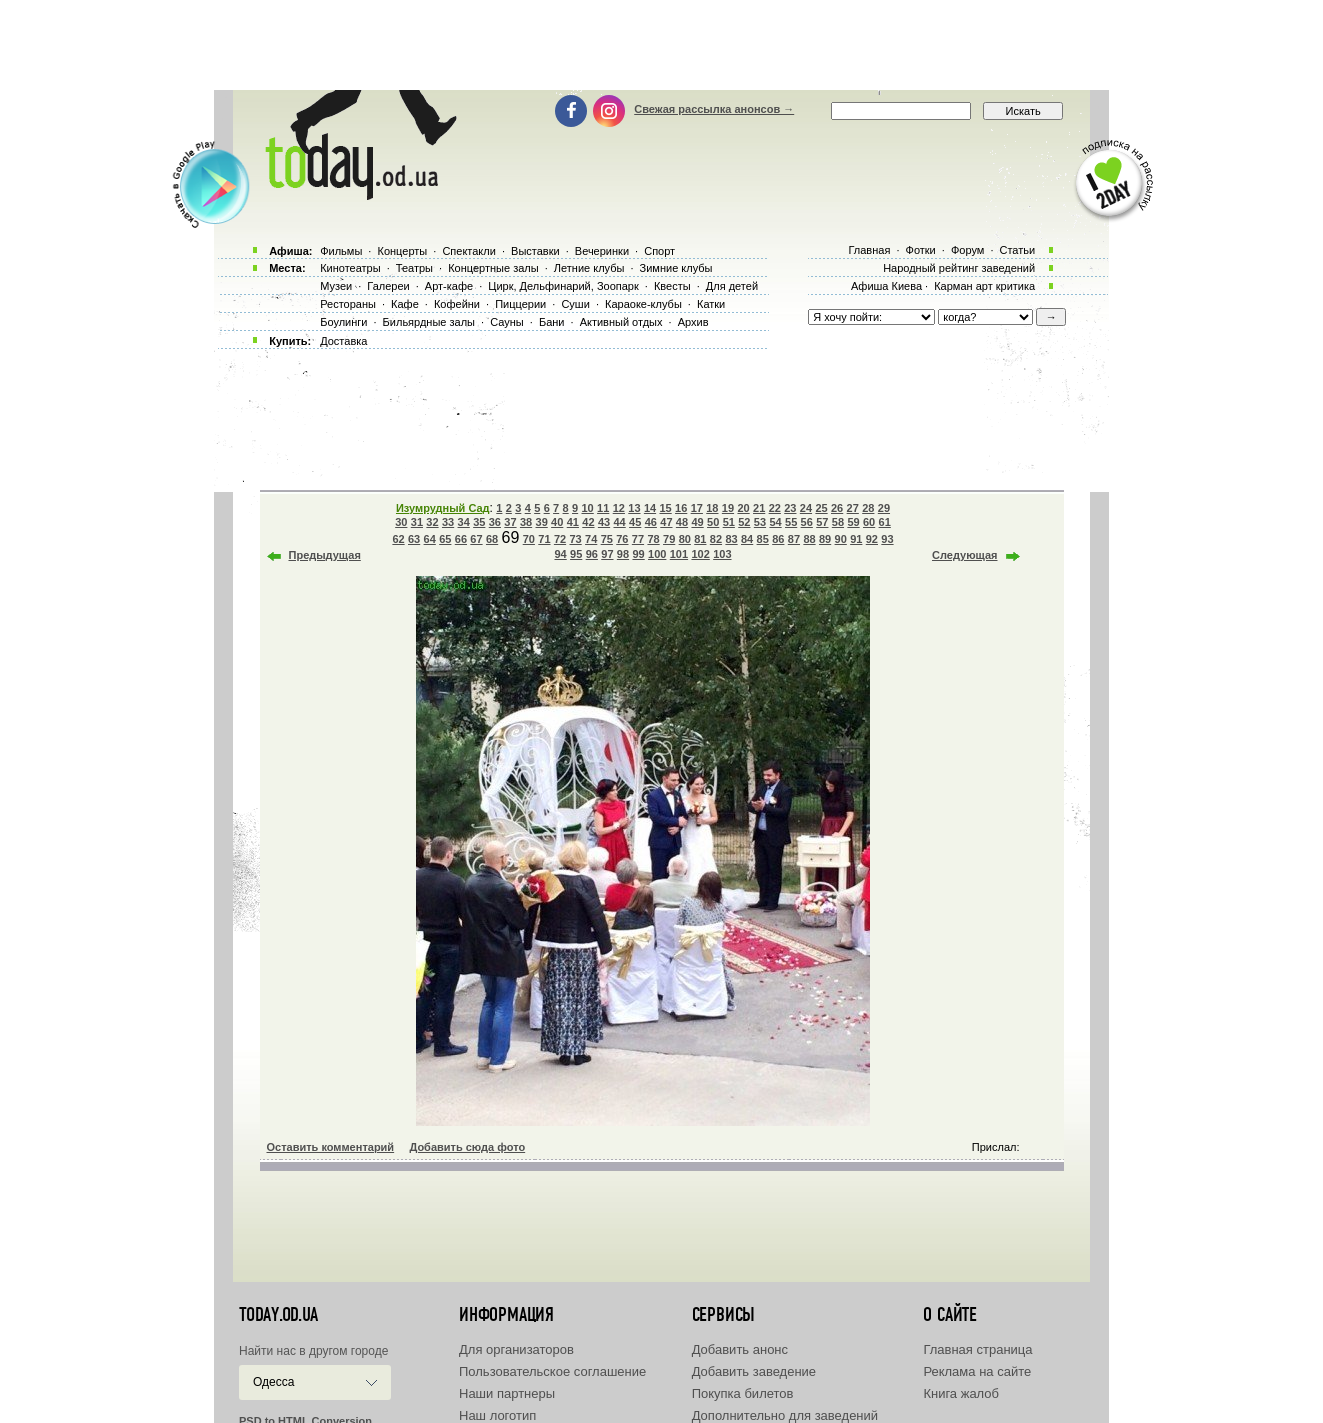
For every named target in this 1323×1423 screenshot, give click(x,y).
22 (775, 508)
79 (669, 539)
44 (619, 522)
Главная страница (977, 1349)
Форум (967, 250)
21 (759, 508)
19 (728, 508)
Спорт (659, 251)
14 (650, 508)
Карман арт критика (984, 286)
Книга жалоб (961, 1393)
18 (712, 508)
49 (697, 522)
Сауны (507, 322)
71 (544, 539)
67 (476, 539)
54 (775, 522)
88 (809, 539)
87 (794, 539)
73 (575, 539)
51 (729, 522)
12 (619, 508)
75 (607, 539)
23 (790, 508)
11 (603, 508)
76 (622, 539)
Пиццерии (520, 304)
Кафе (405, 304)
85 (763, 539)
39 (542, 522)
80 (685, 539)
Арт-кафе (449, 286)
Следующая (964, 555)
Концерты (402, 251)
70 (529, 539)
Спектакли (469, 251)
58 (838, 522)
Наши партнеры (507, 1393)
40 (557, 522)
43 (604, 522)
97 (607, 554)
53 (760, 522)
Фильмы (341, 251)
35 (479, 522)
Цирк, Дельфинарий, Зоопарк (563, 286)
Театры (414, 268)
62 (398, 539)
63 (414, 539)
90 (841, 539)
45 (635, 522)
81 (700, 539)
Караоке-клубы (643, 304)
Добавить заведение (754, 1371)
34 (464, 522)
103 (722, 554)
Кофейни (457, 304)
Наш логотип (497, 1415)
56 (807, 522)
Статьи (1018, 250)
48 (682, 522)
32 (432, 522)
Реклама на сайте (977, 1371)
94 (560, 554)
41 (573, 522)
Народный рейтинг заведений (959, 268)
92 (872, 539)
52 (744, 522)
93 (887, 539)
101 (679, 554)
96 (592, 554)
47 (666, 522)
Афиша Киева (886, 286)
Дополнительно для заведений (785, 1415)
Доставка (343, 341)
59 (853, 522)
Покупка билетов (743, 1393)
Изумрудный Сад (443, 508)
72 (560, 539)
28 (868, 508)
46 (651, 522)
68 (492, 539)
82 (716, 539)
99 (638, 554)
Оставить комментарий (331, 1147)
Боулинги (343, 322)
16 (681, 508)
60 (869, 522)
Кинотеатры (350, 268)
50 (713, 522)
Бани (552, 322)
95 (576, 554)
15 (665, 508)
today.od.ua (278, 1315)
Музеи (336, 286)
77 (638, 539)
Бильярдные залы (429, 322)
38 (526, 522)
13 (634, 508)
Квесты (672, 286)
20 (743, 508)
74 (591, 539)
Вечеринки (602, 251)
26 (837, 508)
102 (700, 554)
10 (588, 508)
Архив (693, 322)
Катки (711, 304)
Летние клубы (589, 268)
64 (430, 539)
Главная (869, 250)
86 (778, 539)
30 (401, 522)
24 (806, 508)
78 (653, 539)
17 (697, 508)
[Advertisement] (662, 45)
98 (623, 554)
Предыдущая (325, 555)
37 (510, 522)
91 (856, 539)
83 (731, 539)
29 (884, 508)
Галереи (388, 286)
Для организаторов (516, 1349)
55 (791, 522)
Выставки (535, 251)
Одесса (273, 1382)
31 (417, 522)
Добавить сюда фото (467, 1147)
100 (657, 554)
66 (461, 539)
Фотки (921, 250)
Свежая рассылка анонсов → (714, 109)
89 (825, 539)
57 (822, 522)
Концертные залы (493, 268)
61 (885, 522)
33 (448, 522)
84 (747, 539)
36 (495, 522)
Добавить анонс (740, 1349)
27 (853, 508)
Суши (575, 304)
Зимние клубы (676, 268)
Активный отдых (621, 322)
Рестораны (348, 304)
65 (445, 539)
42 (588, 522)
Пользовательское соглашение (552, 1371)
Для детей (732, 286)
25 (821, 508)
